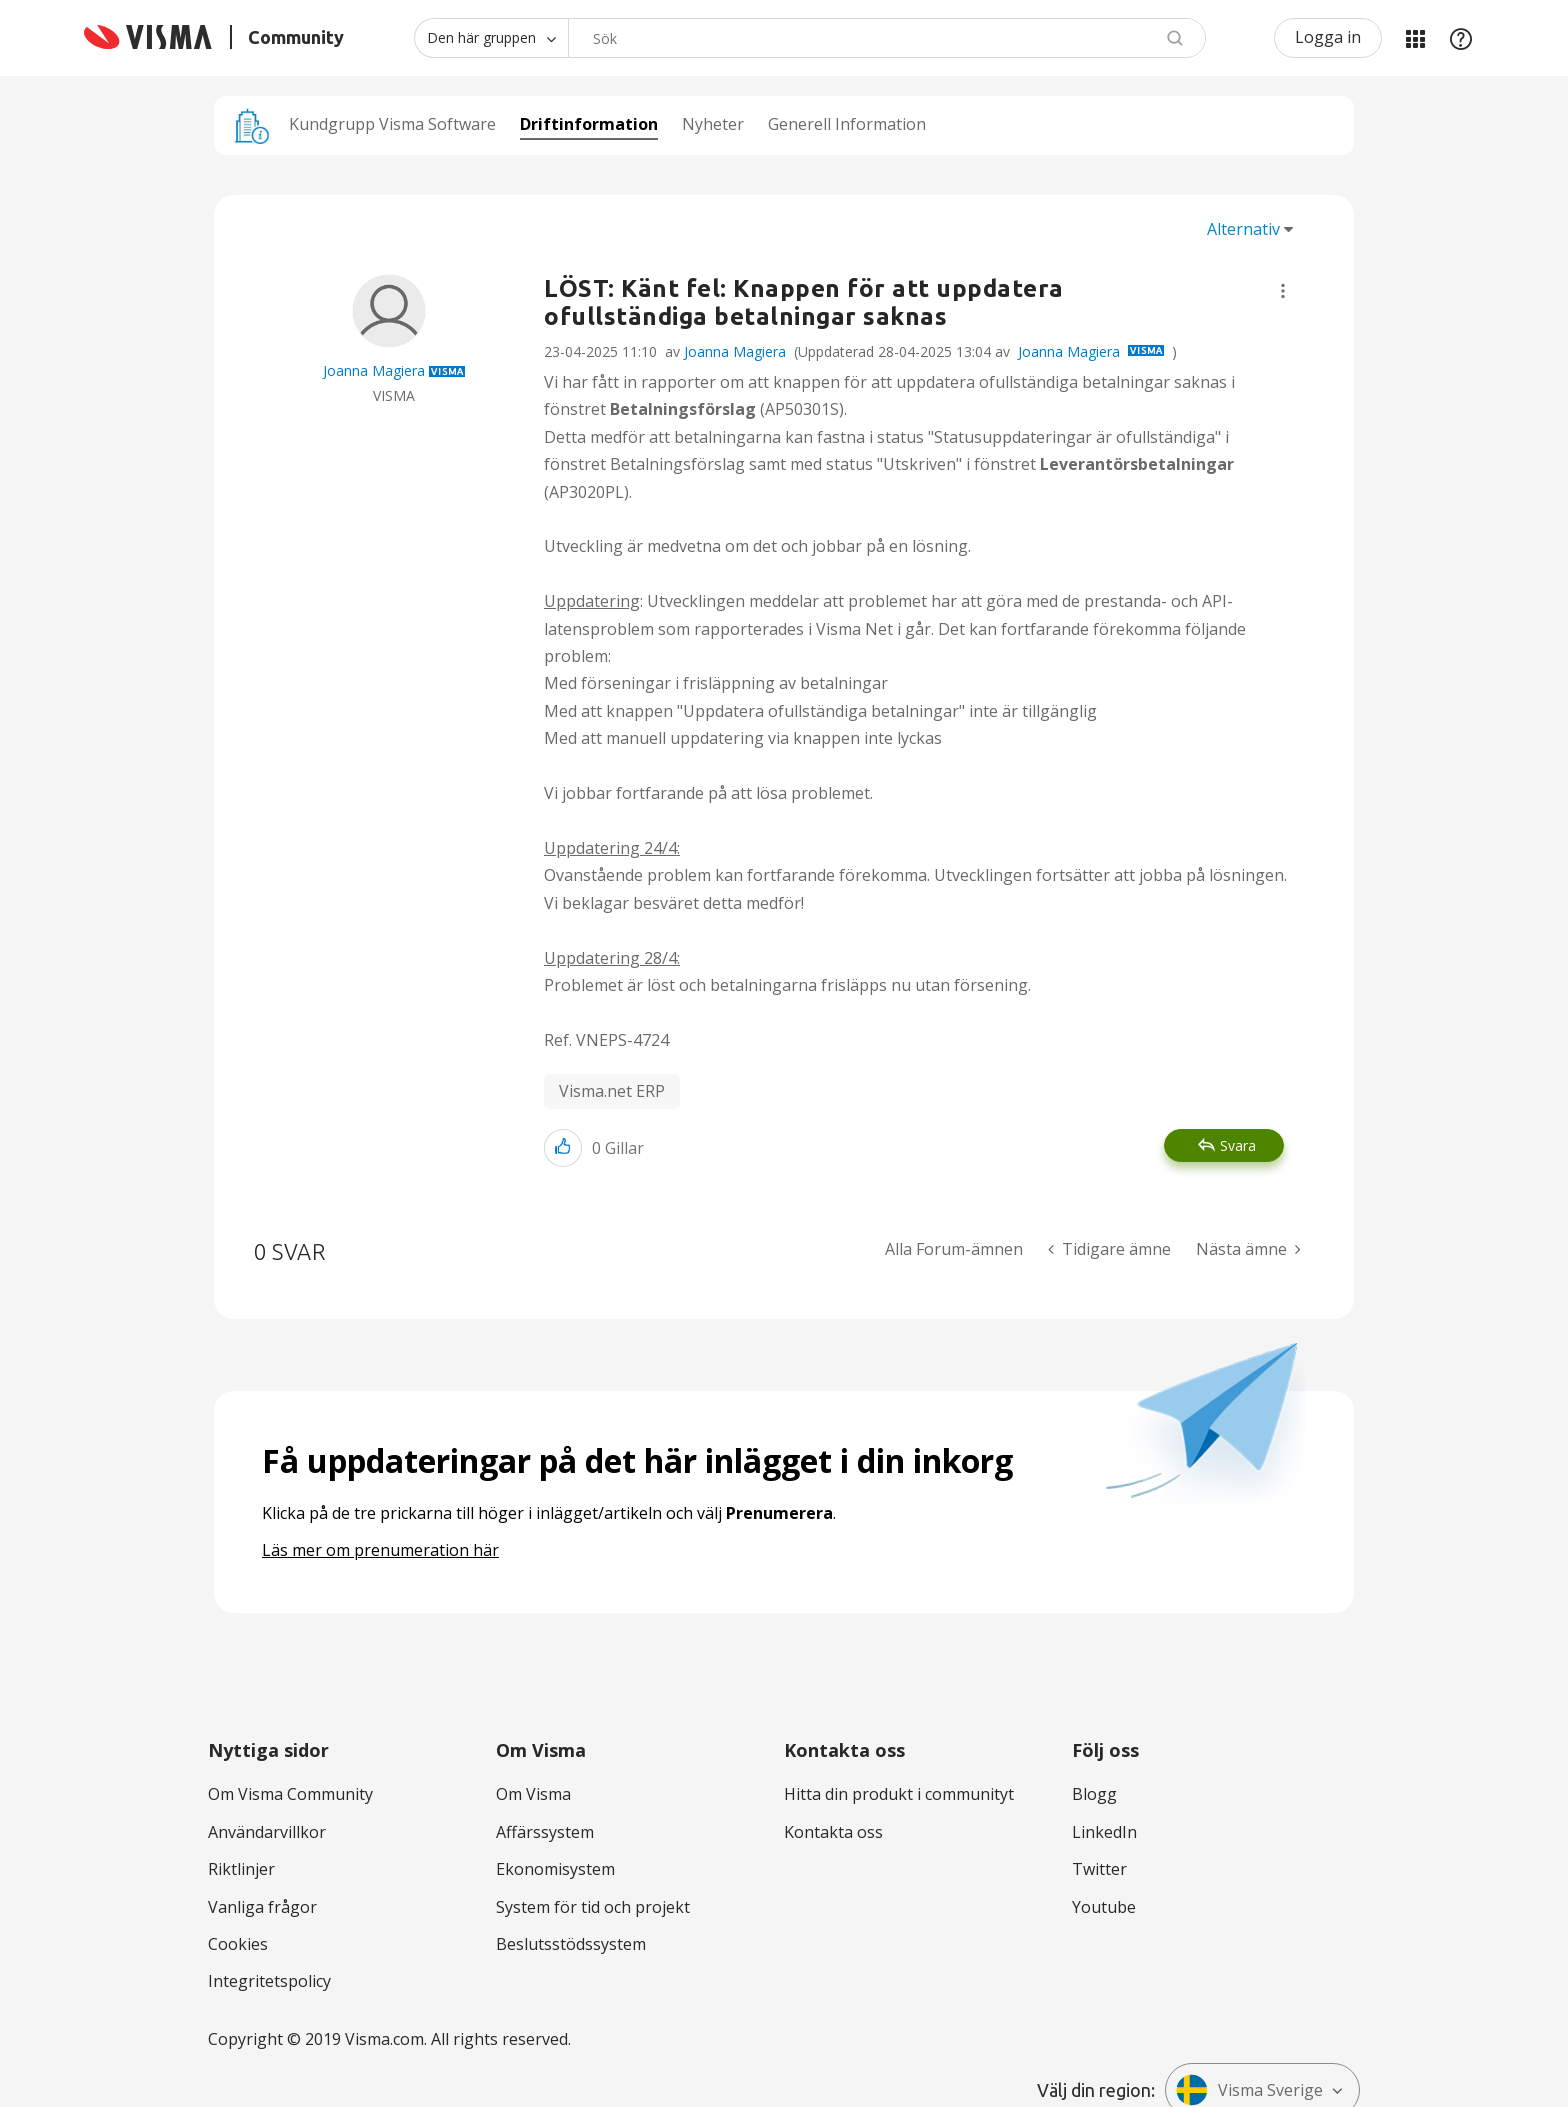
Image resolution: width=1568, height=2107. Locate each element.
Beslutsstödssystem (571, 1944)
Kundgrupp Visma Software (392, 124)
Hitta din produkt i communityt (899, 1794)
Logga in (1328, 37)
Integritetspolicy (269, 1981)
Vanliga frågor (262, 1907)
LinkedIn (1104, 1832)
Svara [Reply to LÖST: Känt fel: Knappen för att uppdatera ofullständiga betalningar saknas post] (1238, 1145)
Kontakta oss (833, 1832)
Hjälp (1461, 38)
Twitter (1099, 1869)
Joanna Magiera (735, 351)
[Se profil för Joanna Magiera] (374, 370)
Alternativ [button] (1243, 229)
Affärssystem (545, 1832)
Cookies (238, 1944)
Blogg (1094, 1794)
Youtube (1104, 1907)
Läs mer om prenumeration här (380, 1550)
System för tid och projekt (593, 1907)
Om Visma (533, 1794)
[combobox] (887, 38)
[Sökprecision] (491, 38)
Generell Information (847, 124)
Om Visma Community (290, 1794)
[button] (1283, 291)
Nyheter (713, 124)
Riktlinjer (241, 1869)
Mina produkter (1415, 38)
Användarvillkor (267, 1832)
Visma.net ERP (612, 1091)
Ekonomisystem (555, 1869)
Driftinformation (589, 124)
